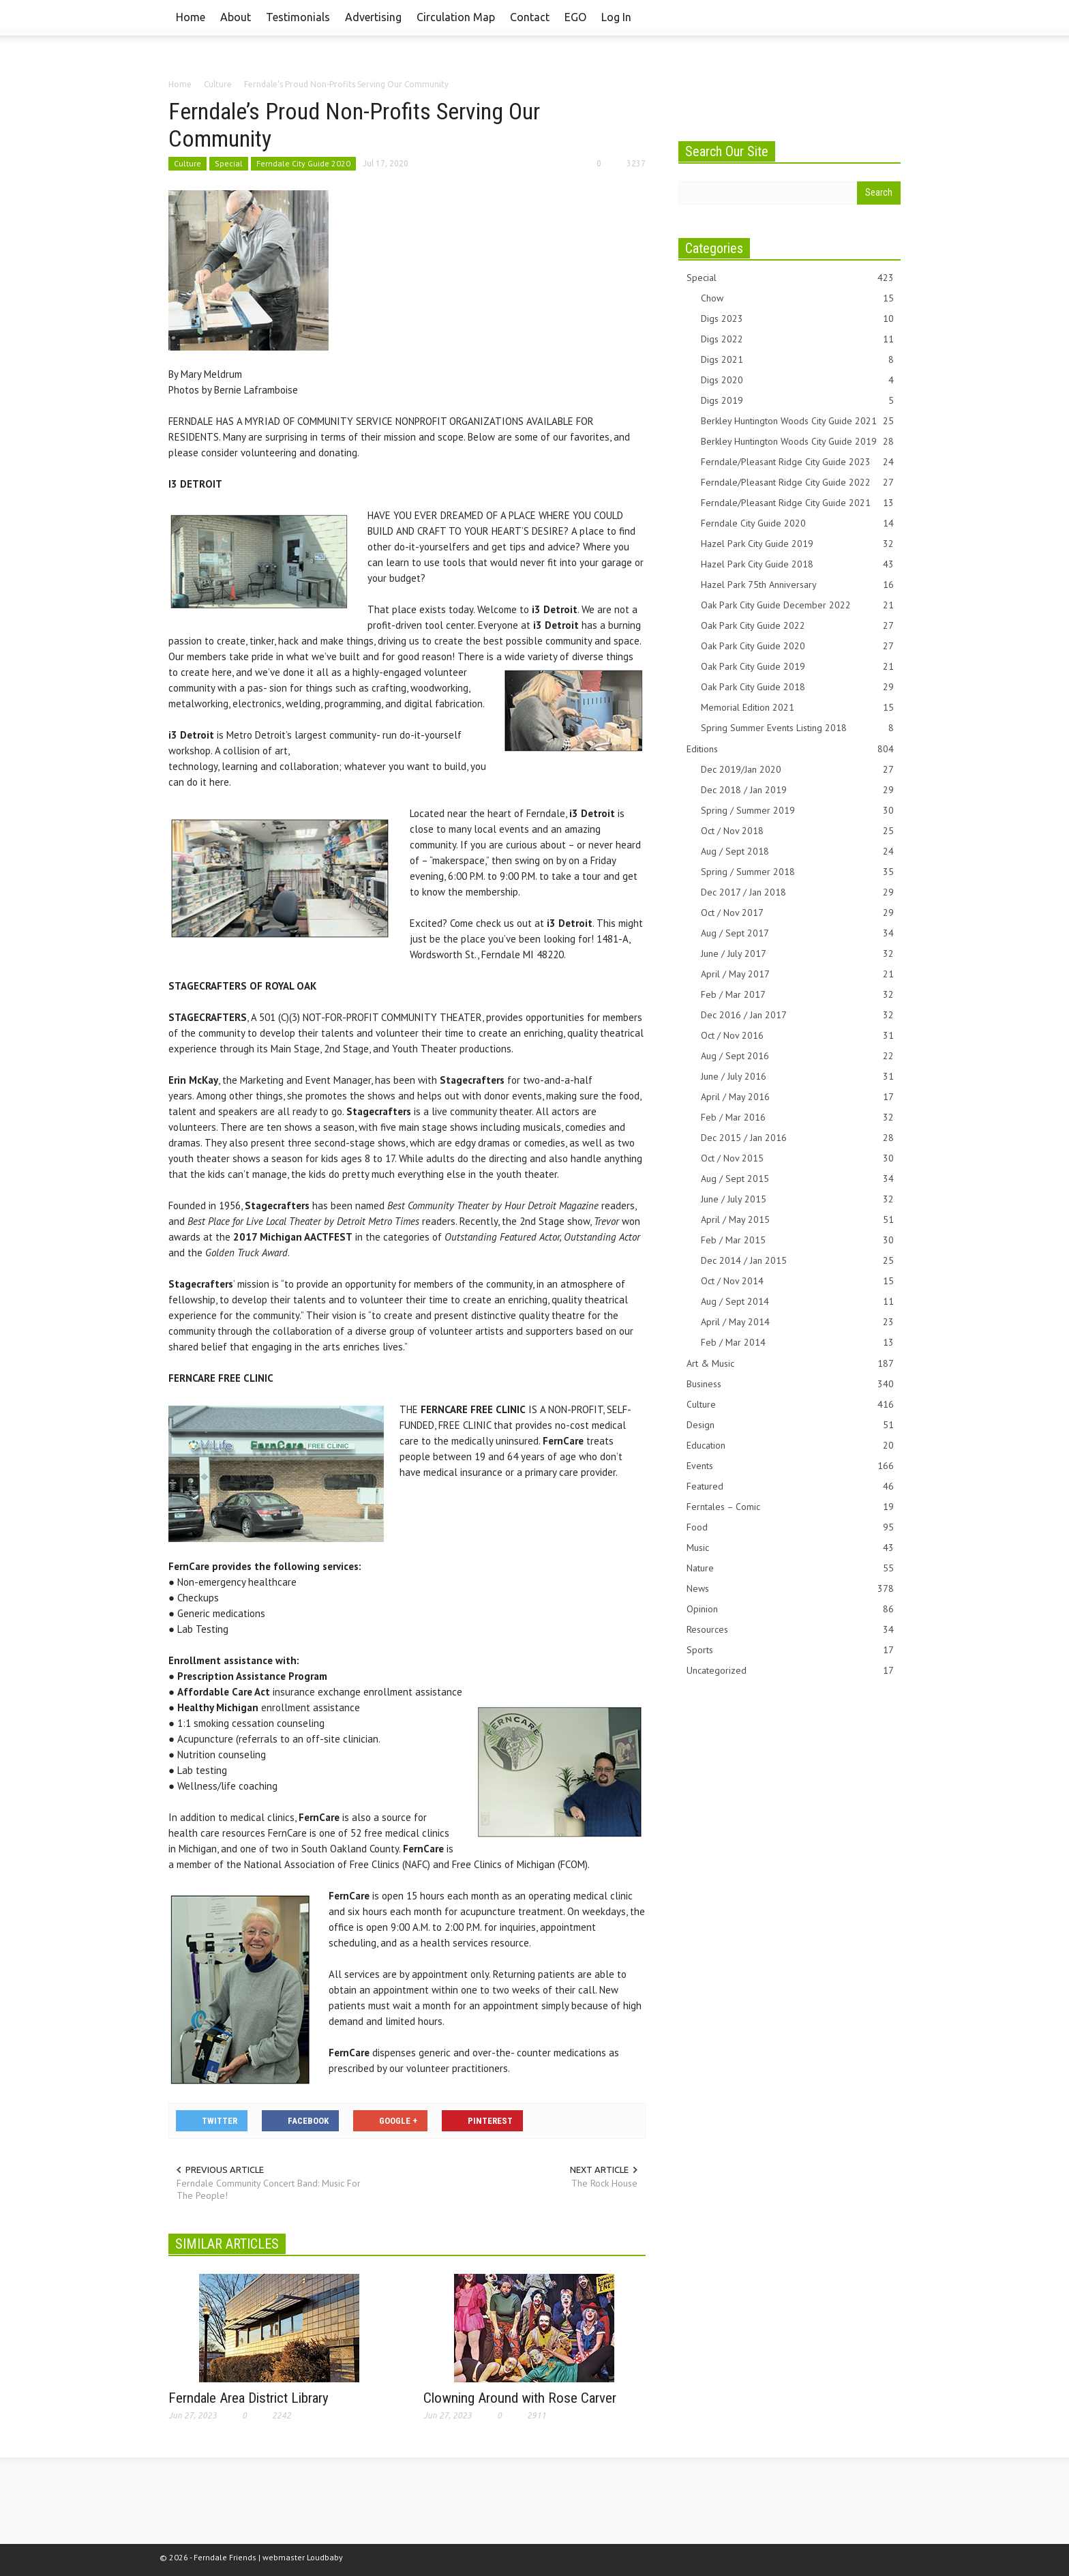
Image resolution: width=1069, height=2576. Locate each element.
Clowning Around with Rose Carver (519, 2398)
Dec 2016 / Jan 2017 (797, 1015)
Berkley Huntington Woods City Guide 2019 (797, 441)
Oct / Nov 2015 (797, 1158)
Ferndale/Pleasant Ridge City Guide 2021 (797, 503)
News (790, 1589)
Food (790, 1527)
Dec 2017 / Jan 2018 (797, 892)
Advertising (373, 17)
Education (790, 1445)
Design (790, 1425)
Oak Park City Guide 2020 (797, 646)
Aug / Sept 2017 (797, 933)
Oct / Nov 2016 (797, 1035)
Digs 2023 (797, 319)
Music (790, 1548)
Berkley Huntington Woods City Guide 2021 (797, 421)
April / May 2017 (797, 974)
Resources (790, 1630)
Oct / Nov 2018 (797, 831)
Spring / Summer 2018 (797, 872)
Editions (790, 749)
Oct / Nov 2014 (797, 1281)
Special (229, 163)
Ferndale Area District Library (248, 2398)
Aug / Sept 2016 (797, 1056)
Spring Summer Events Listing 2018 (797, 728)
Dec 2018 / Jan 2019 (797, 790)
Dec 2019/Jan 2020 (797, 770)
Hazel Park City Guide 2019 (797, 544)
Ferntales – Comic (790, 1507)
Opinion (790, 1609)
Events (790, 1466)
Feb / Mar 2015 (797, 1240)
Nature (790, 1568)
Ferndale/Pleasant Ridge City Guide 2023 (797, 462)
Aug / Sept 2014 (797, 1301)
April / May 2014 (797, 1322)
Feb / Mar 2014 (797, 1342)
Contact (529, 17)
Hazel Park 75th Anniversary (797, 585)
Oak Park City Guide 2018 (797, 687)
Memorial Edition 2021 (797, 707)
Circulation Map (456, 17)
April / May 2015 (797, 1220)
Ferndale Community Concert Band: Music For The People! (269, 2189)
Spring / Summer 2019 (797, 810)
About (235, 17)
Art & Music (790, 1364)
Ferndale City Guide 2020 (303, 163)
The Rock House (604, 2183)
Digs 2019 (797, 401)
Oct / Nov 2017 (797, 913)
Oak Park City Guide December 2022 (797, 605)
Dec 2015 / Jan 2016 (797, 1138)
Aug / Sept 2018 (797, 851)
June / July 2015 (797, 1199)
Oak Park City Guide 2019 (797, 667)
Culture (187, 163)
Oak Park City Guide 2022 (797, 626)
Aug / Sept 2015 (797, 1179)
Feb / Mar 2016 (797, 1117)
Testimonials (298, 17)
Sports (790, 1650)
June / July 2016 (797, 1076)
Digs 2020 (797, 380)
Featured (790, 1486)
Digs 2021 (797, 360)
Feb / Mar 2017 (797, 995)
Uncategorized (790, 1670)
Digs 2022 (797, 339)
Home (190, 17)
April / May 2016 (797, 1097)
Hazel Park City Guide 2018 (797, 564)
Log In (616, 17)
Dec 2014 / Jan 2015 (797, 1261)
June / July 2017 (797, 954)
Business (790, 1384)
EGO (575, 17)
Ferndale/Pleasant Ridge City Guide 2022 (797, 482)
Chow (797, 298)
